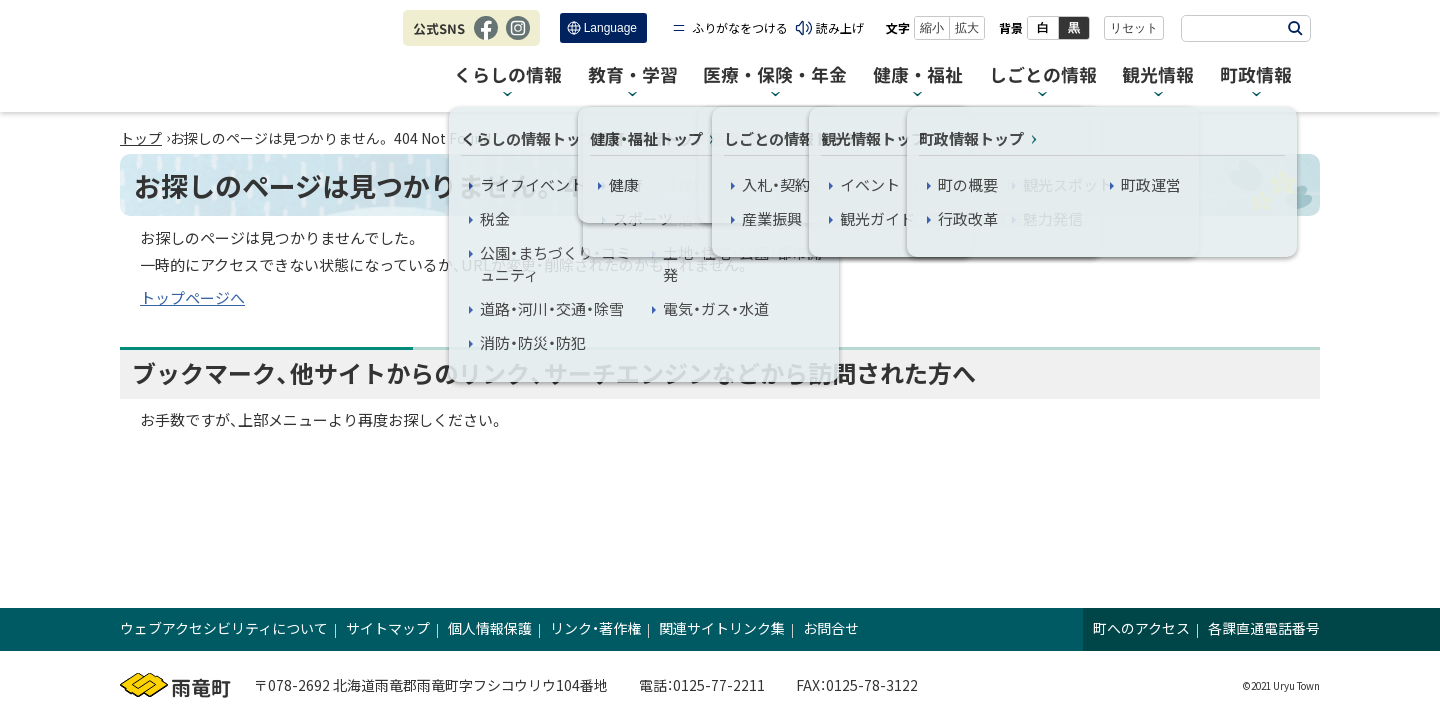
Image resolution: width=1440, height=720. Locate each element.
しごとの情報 (1043, 75)
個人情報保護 (490, 628)
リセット (1134, 28)
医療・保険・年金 (775, 75)
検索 (1295, 28)
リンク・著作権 (595, 628)
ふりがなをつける (740, 27)
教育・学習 (633, 75)
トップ (141, 138)
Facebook (486, 38)
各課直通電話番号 (1264, 628)
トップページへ (192, 297)
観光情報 (1158, 75)
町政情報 (1256, 75)
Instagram (518, 38)
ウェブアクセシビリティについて (224, 628)
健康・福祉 (918, 75)
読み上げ (840, 27)
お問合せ (831, 628)
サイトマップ (388, 628)
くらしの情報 (508, 75)
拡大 (967, 28)
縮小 (932, 28)
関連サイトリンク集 (722, 628)
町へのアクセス (1141, 628)
